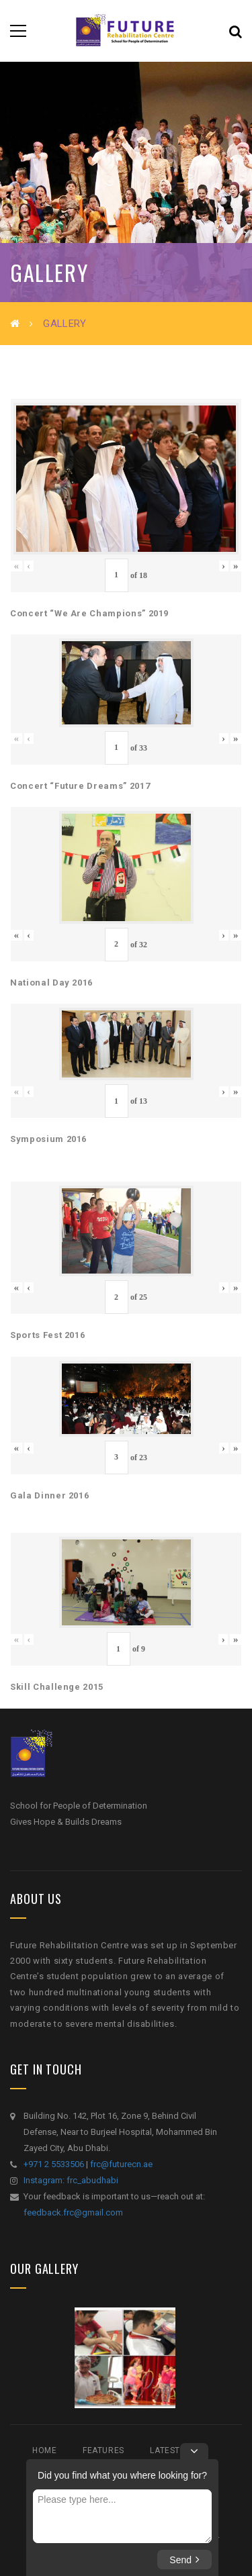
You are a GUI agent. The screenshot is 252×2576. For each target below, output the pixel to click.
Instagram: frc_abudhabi (71, 2180)
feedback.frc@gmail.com (73, 2212)
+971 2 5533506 (54, 2164)
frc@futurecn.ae (121, 2164)
